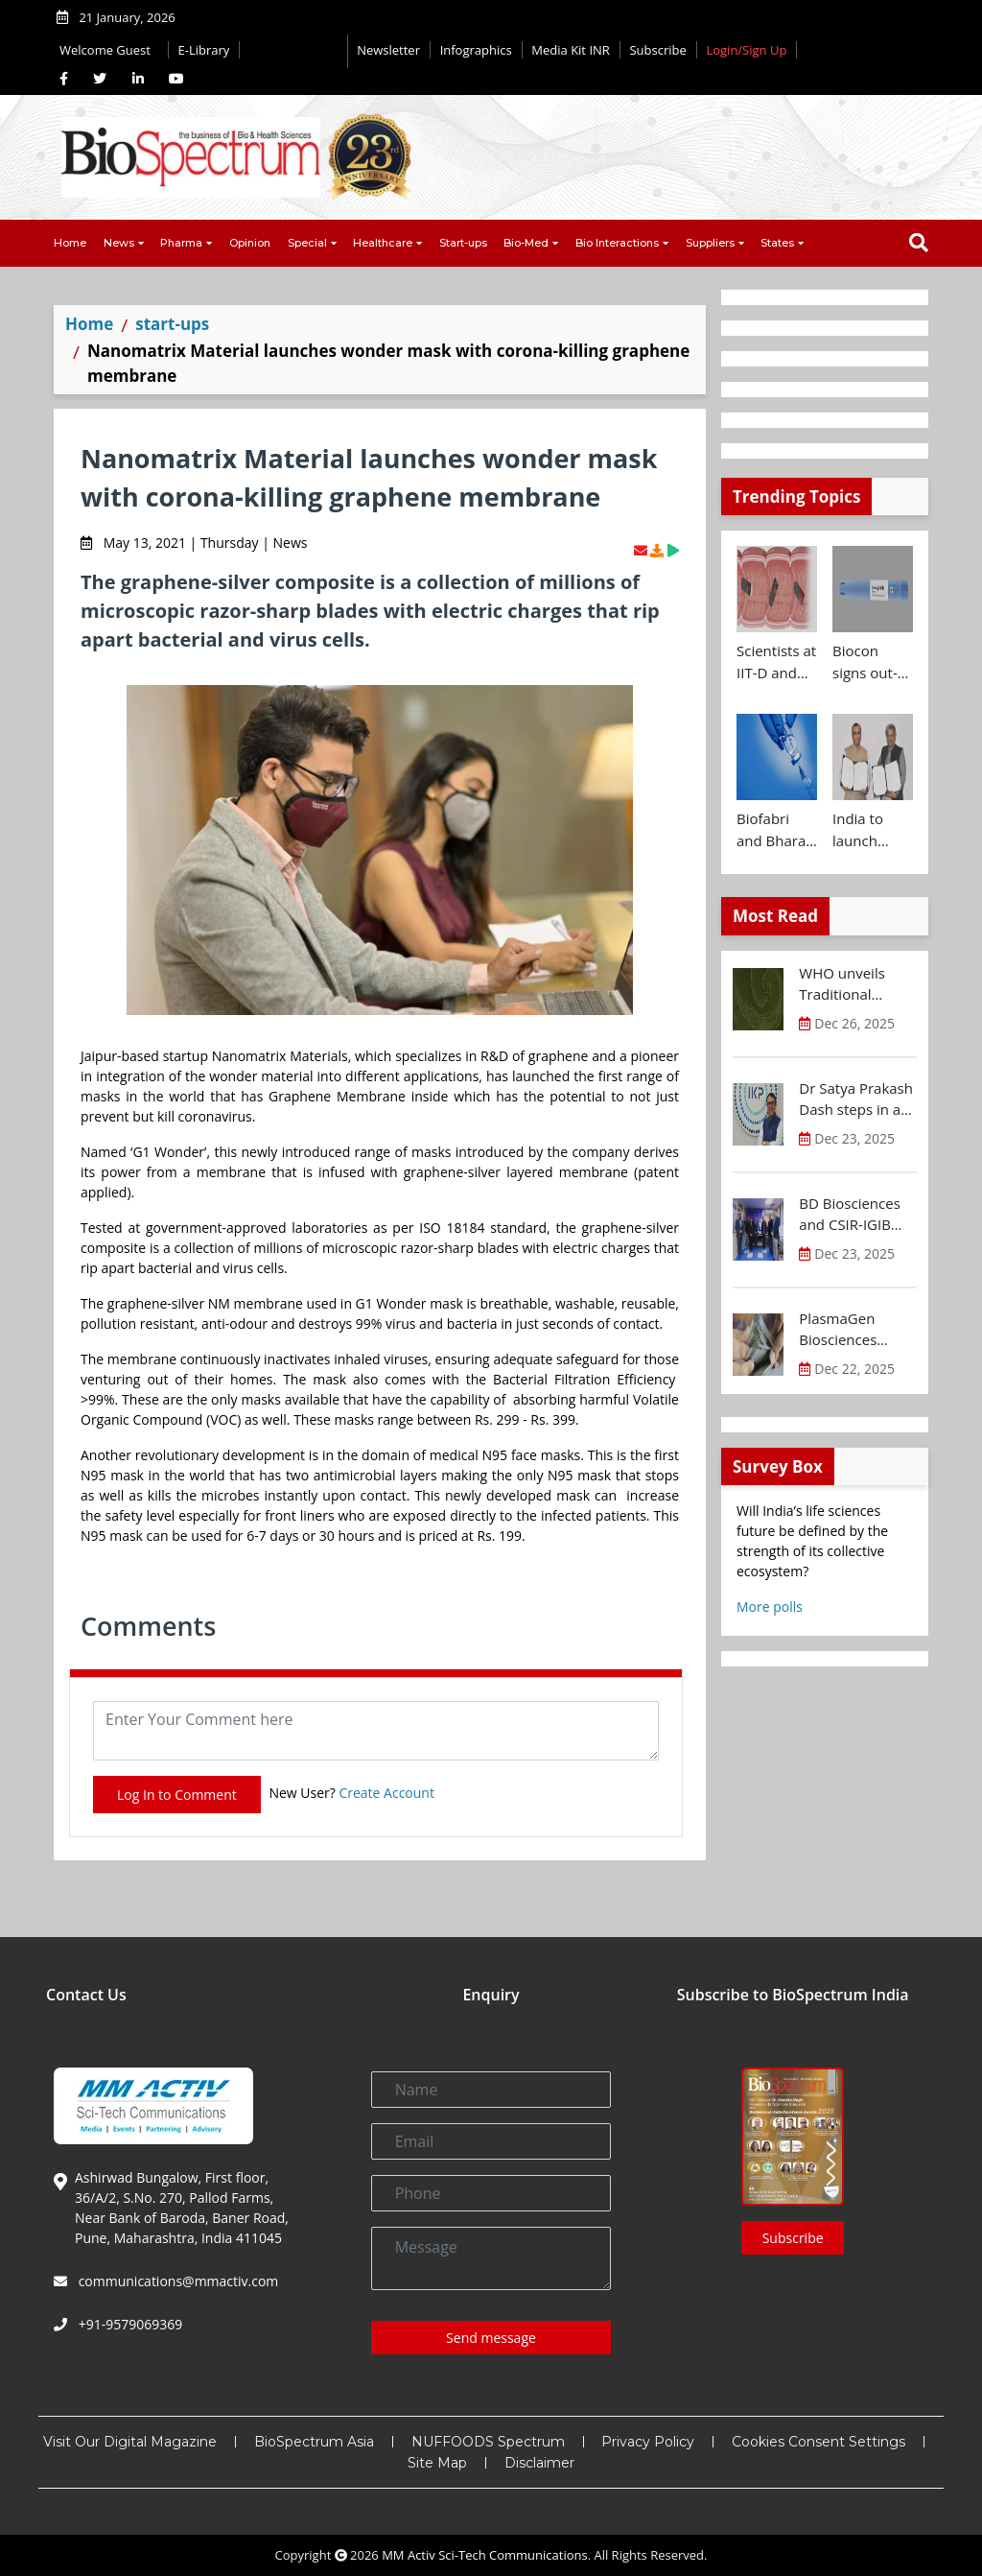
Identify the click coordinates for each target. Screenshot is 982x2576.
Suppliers (710, 242)
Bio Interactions (617, 242)
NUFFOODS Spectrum (488, 2441)
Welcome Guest (108, 50)
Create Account (386, 1793)
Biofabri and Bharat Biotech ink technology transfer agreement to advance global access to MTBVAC (773, 830)
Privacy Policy (647, 2441)
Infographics (476, 50)
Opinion (249, 242)
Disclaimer (539, 2462)
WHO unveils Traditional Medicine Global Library (852, 984)
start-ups (172, 324)
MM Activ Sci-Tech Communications (485, 2555)
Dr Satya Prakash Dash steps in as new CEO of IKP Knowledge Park (856, 1099)
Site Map (437, 2462)
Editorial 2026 (293, 51)
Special (307, 242)
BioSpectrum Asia (314, 2441)
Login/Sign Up (746, 50)
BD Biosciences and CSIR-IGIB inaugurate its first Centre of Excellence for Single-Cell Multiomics (849, 1214)
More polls (769, 1606)
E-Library (204, 50)
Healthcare (382, 242)
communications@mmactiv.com (176, 2281)
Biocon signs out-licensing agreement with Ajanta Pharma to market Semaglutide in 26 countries (872, 662)
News (119, 242)
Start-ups (463, 242)
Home (70, 242)
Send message (491, 2337)
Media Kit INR (570, 50)
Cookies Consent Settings (818, 2441)
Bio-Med (526, 242)
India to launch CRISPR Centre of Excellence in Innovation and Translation (870, 830)
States (777, 242)
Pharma (181, 242)
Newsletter (388, 50)
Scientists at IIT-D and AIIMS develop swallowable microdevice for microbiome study (776, 662)
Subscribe (657, 50)
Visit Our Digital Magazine (130, 2441)
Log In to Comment (177, 1794)
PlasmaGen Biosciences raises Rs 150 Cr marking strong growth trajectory (857, 1330)
